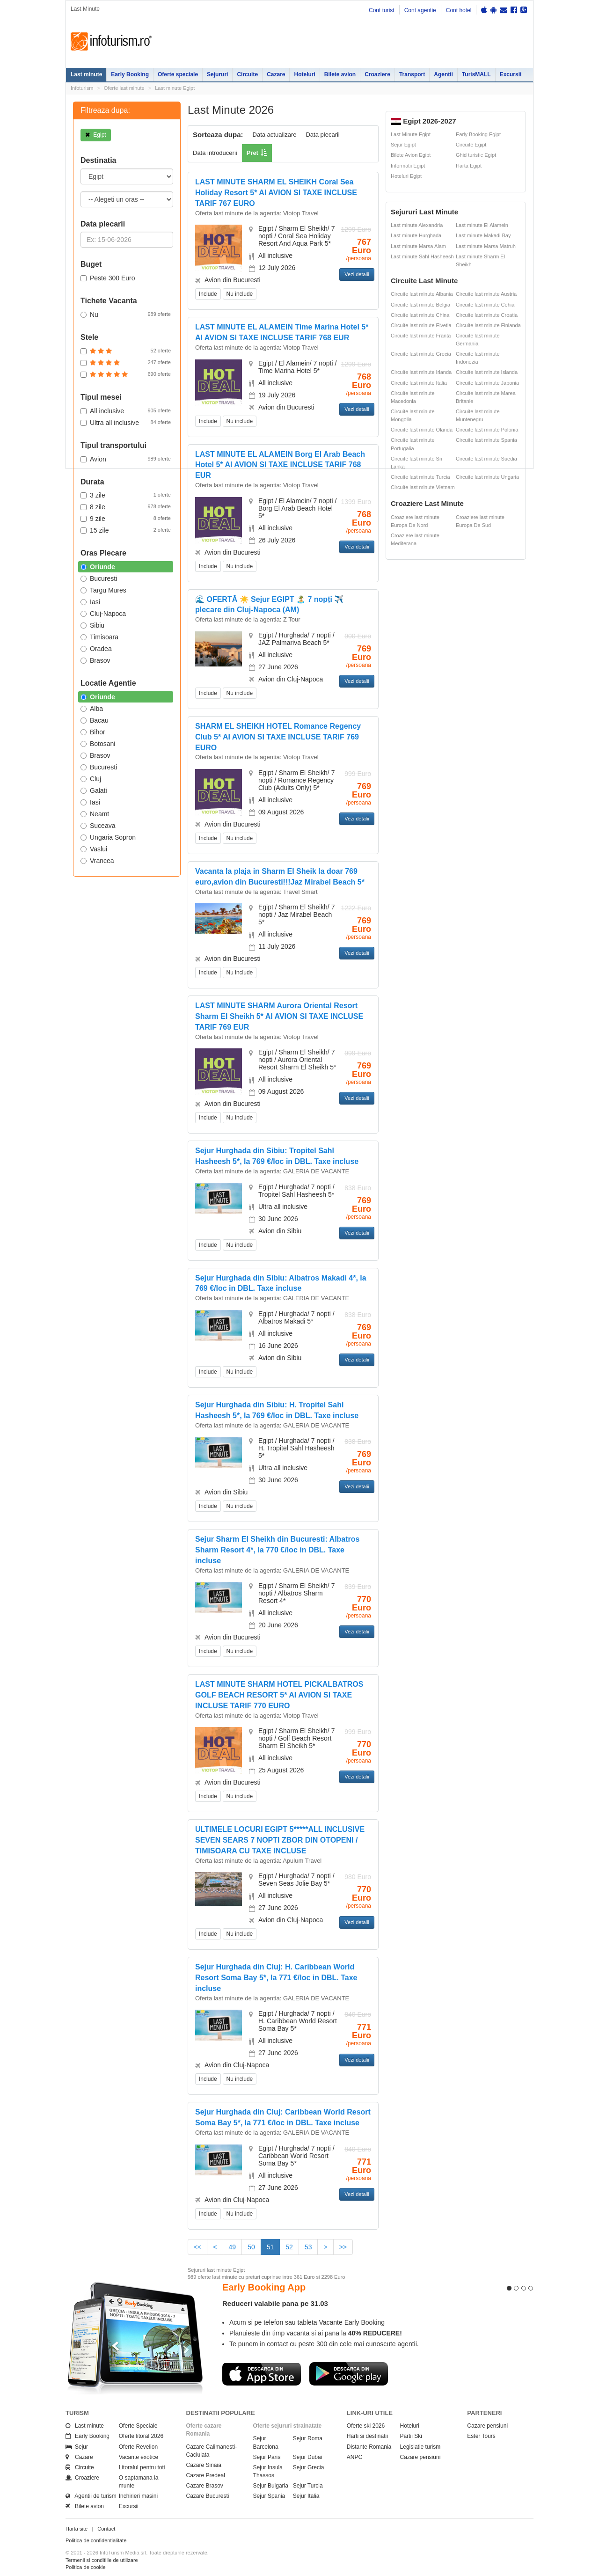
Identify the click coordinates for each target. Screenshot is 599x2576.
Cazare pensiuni (420, 2457)
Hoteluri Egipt (406, 176)
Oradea (96, 648)
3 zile (125, 494)
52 (289, 2247)
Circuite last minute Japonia (487, 383)
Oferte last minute (124, 88)
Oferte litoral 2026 (141, 2436)
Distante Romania (369, 2447)
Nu (125, 314)
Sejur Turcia (308, 2485)
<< (197, 2247)
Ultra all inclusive (125, 422)
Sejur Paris (267, 2457)
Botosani (97, 743)
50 (251, 2247)
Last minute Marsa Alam (418, 246)
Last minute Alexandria (417, 225)
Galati (93, 790)
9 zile (125, 518)
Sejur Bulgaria (270, 2485)
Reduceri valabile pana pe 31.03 (275, 2303)
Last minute (86, 74)
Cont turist (381, 10)
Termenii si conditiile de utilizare (102, 2560)
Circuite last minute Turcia (420, 477)
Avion (125, 458)
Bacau (94, 720)
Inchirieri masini (138, 2496)
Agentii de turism (91, 2496)
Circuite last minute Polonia (487, 429)
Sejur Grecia (308, 2467)
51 (273, 2246)
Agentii (443, 74)
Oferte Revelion (138, 2447)
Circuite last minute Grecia (421, 354)
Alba (91, 708)
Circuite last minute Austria (486, 294)
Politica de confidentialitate (96, 2540)
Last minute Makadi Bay (483, 235)
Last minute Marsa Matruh (486, 246)
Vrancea (97, 860)
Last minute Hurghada (416, 235)
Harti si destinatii (367, 2436)
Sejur (77, 2447)
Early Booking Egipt (478, 134)
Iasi (90, 602)
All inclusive (125, 410)
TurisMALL (476, 74)
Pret (252, 152)
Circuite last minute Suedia (486, 458)
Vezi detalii (356, 274)
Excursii (511, 74)
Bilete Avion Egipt (411, 155)
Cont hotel (459, 10)
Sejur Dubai (307, 2457)
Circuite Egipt (471, 144)
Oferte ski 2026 (366, 2425)
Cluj (90, 779)
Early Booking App (264, 2287)
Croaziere (377, 74)
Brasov (95, 660)
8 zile (125, 506)
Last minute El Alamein (482, 225)
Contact (106, 2529)
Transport (412, 74)
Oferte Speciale (138, 2425)
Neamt (94, 814)
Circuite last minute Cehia (485, 304)
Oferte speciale (178, 74)
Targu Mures (103, 590)
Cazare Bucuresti (207, 2496)
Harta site (77, 2529)
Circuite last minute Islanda (487, 372)
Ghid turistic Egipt (476, 155)
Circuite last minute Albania (422, 294)
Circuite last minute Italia (419, 383)
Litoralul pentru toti (142, 2467)
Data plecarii (322, 134)
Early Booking (130, 74)
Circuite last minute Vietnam (423, 487)
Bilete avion (340, 74)
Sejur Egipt (403, 144)
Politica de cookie (86, 2567)
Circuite (247, 74)
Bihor (92, 732)
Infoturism (111, 41)
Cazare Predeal (205, 2475)
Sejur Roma (307, 2438)
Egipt (95, 135)
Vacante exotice (139, 2457)
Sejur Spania (269, 2496)
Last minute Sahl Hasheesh (422, 256)
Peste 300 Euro (107, 278)
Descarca (261, 2374)
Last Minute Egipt (411, 134)
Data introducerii (215, 152)
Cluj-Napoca (103, 613)
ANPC (354, 2457)
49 (232, 2247)
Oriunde (97, 567)
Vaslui (93, 849)
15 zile (125, 530)
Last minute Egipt (175, 88)
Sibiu (92, 625)
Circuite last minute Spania (486, 440)
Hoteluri (304, 74)
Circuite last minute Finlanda (488, 325)
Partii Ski (411, 2436)
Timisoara (99, 637)
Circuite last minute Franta (421, 335)
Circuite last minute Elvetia (421, 325)
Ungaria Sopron (108, 837)
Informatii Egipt (408, 165)
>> (343, 2247)
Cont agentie (420, 10)
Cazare (276, 74)
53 (308, 2247)
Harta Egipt (469, 165)
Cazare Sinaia (203, 2465)
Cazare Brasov (204, 2485)
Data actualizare (275, 134)
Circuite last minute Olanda (422, 429)
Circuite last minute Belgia (420, 304)
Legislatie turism (420, 2447)
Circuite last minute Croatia (487, 315)
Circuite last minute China (420, 315)
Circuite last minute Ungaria (487, 477)
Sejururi (217, 74)
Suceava (97, 825)
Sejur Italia (306, 2496)
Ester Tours (481, 2436)
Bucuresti (98, 578)
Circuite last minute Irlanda (421, 372)
